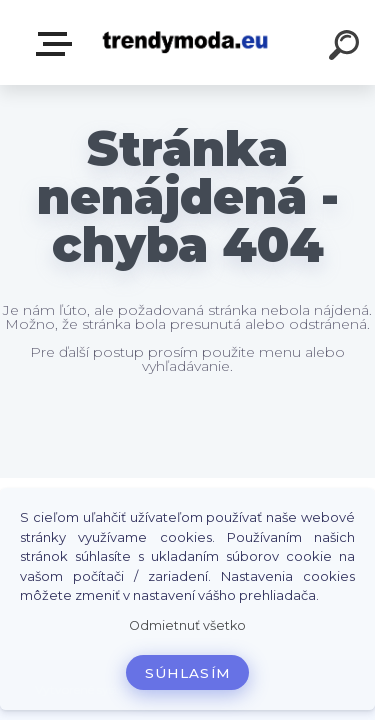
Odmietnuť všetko (187, 625)
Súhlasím (188, 673)
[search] (347, 48)
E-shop (58, 44)
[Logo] (185, 42)
